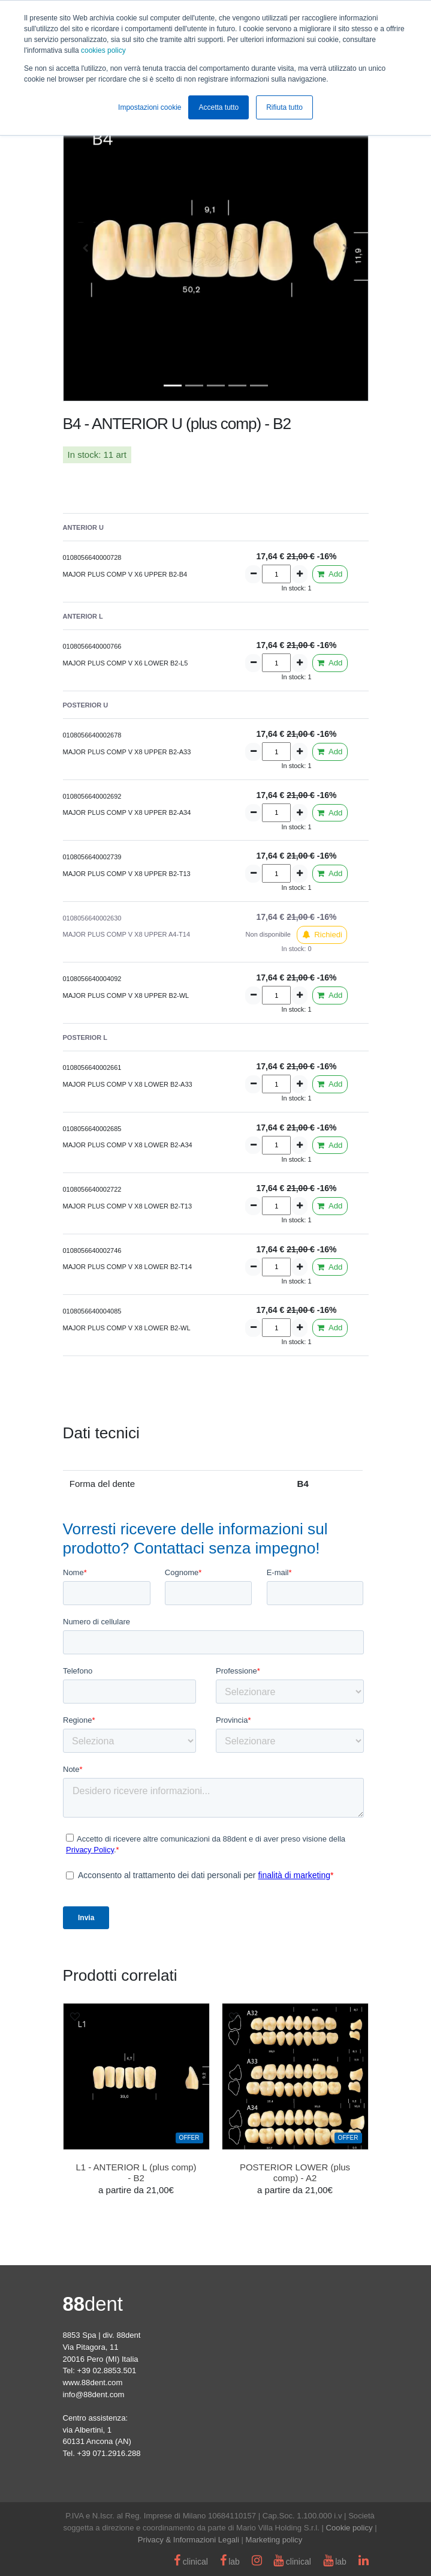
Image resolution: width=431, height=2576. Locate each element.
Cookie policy (349, 2527)
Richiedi (322, 934)
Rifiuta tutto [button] (284, 107)
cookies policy (103, 50)
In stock (83, 454)
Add (329, 573)
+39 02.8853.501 (107, 2370)
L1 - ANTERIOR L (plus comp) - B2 (136, 2172)
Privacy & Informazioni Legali (188, 2539)
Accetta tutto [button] (218, 107)
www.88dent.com (93, 2382)
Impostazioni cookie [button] (149, 107)
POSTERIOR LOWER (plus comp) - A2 (295, 2172)
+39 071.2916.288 (109, 2453)
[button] (86, 248)
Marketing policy (274, 2539)
